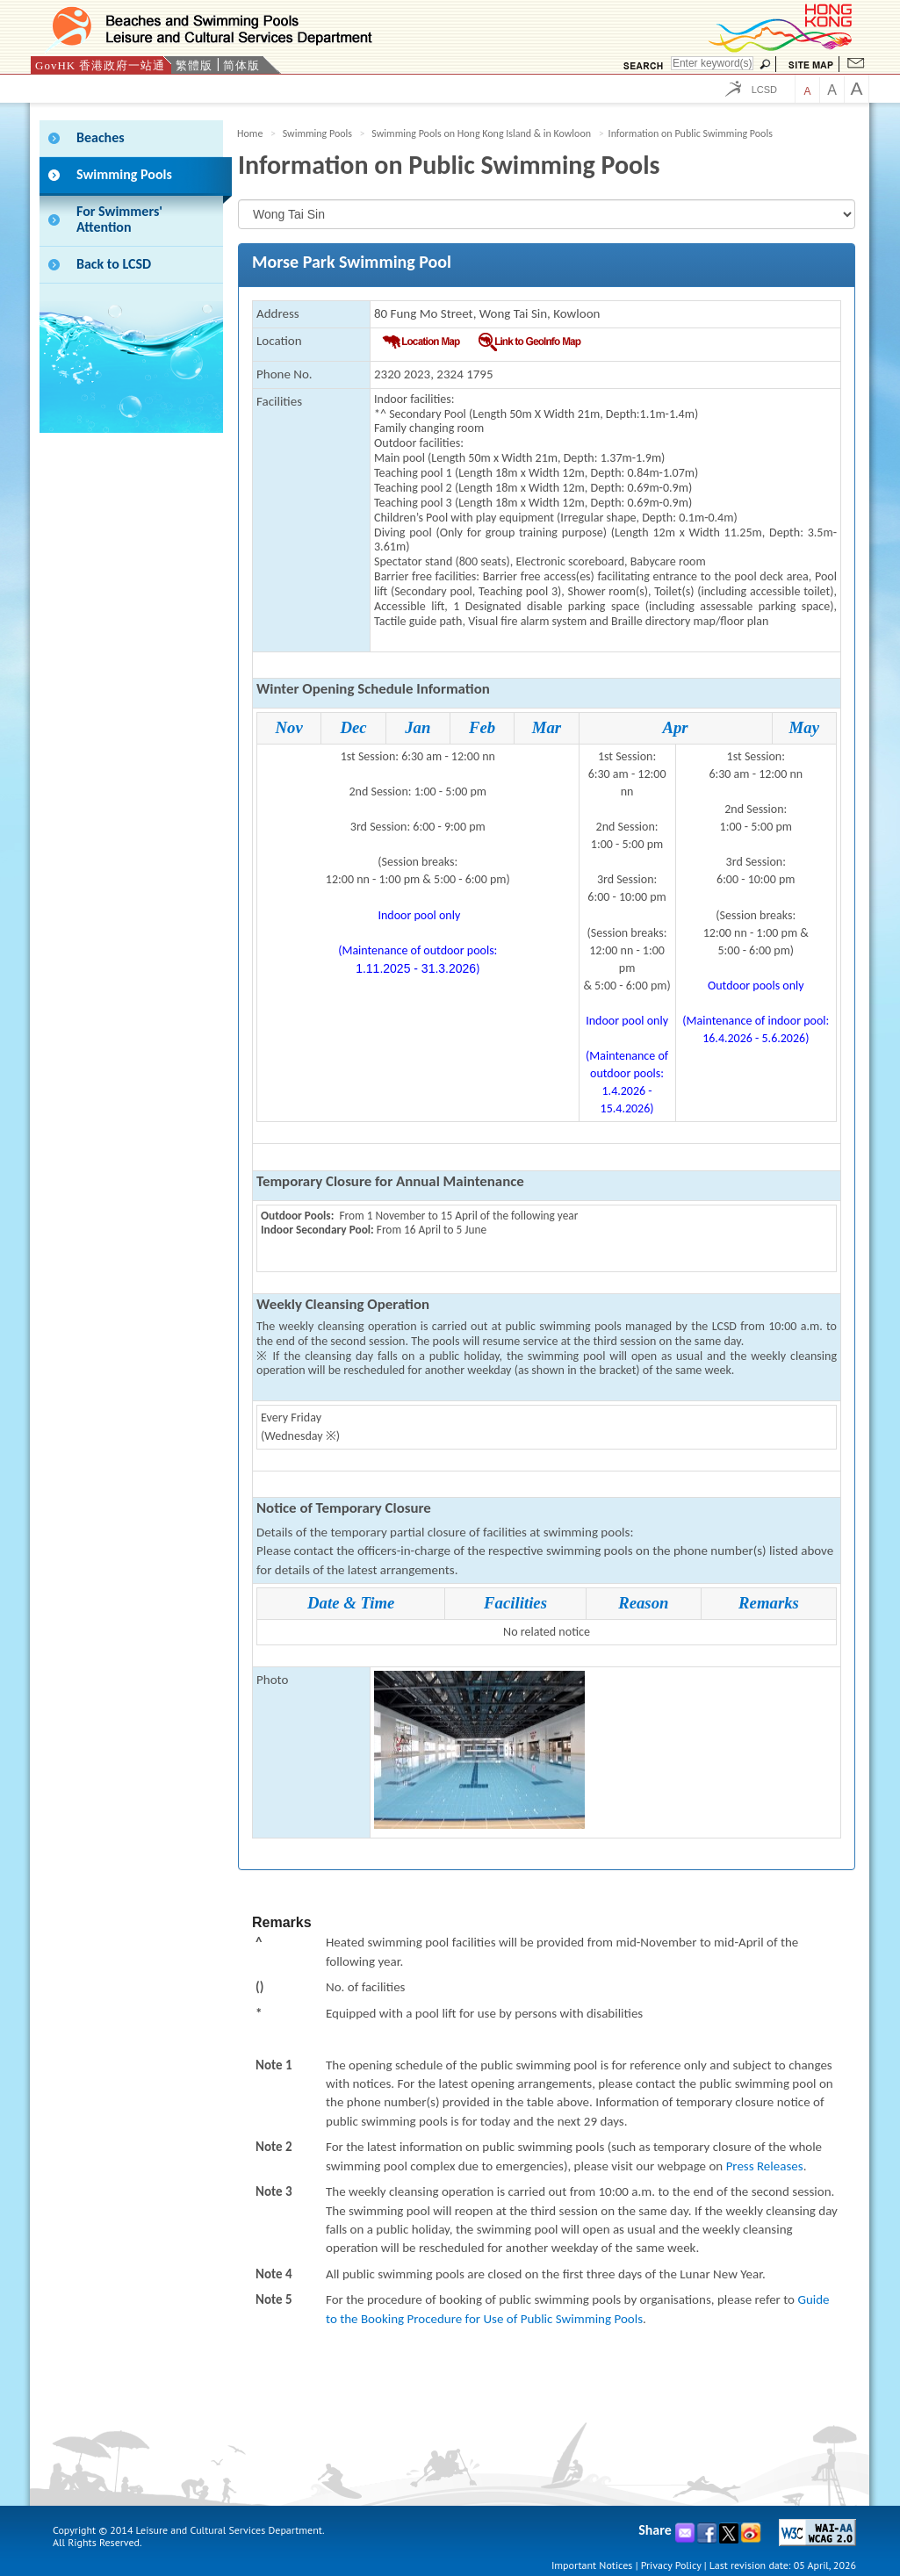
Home (250, 133)
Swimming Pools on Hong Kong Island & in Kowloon (481, 133)
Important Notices (592, 2565)
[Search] (712, 63)
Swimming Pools (317, 133)
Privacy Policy (671, 2565)
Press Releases (764, 2166)
